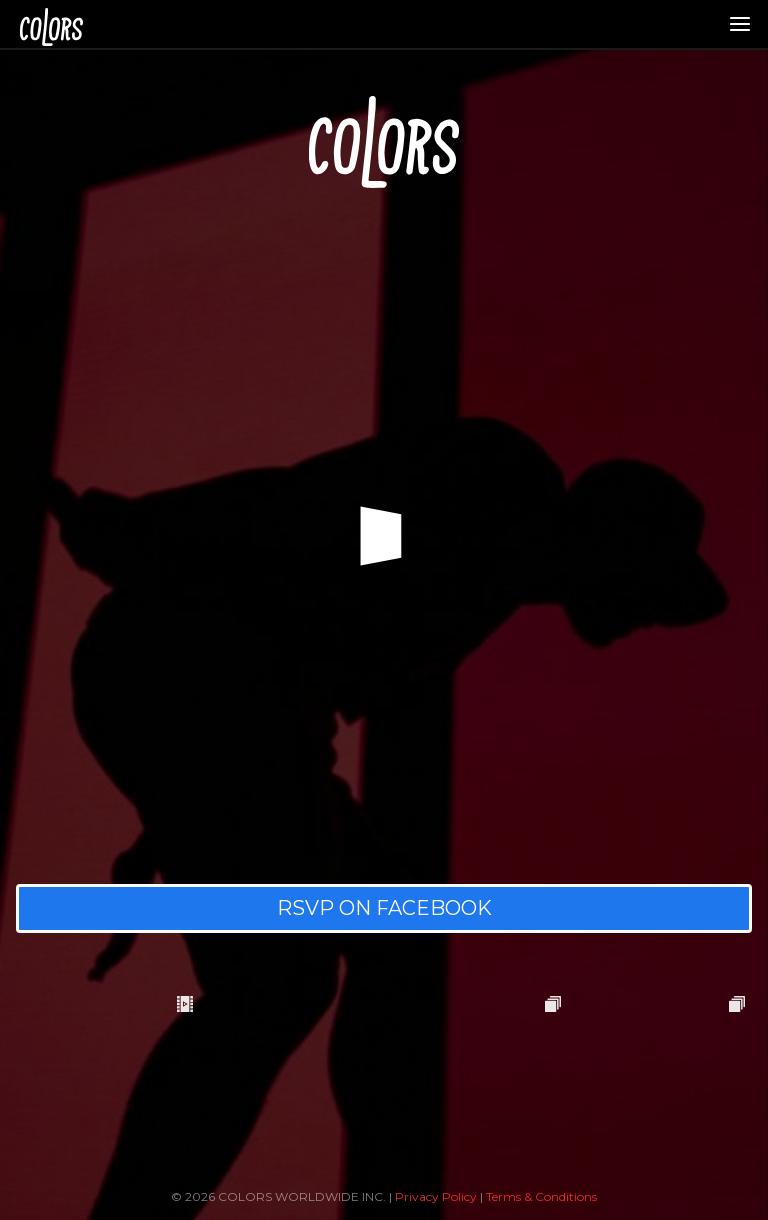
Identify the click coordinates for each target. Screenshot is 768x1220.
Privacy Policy (436, 1196)
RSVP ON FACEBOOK (384, 908)
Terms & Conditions (541, 1196)
